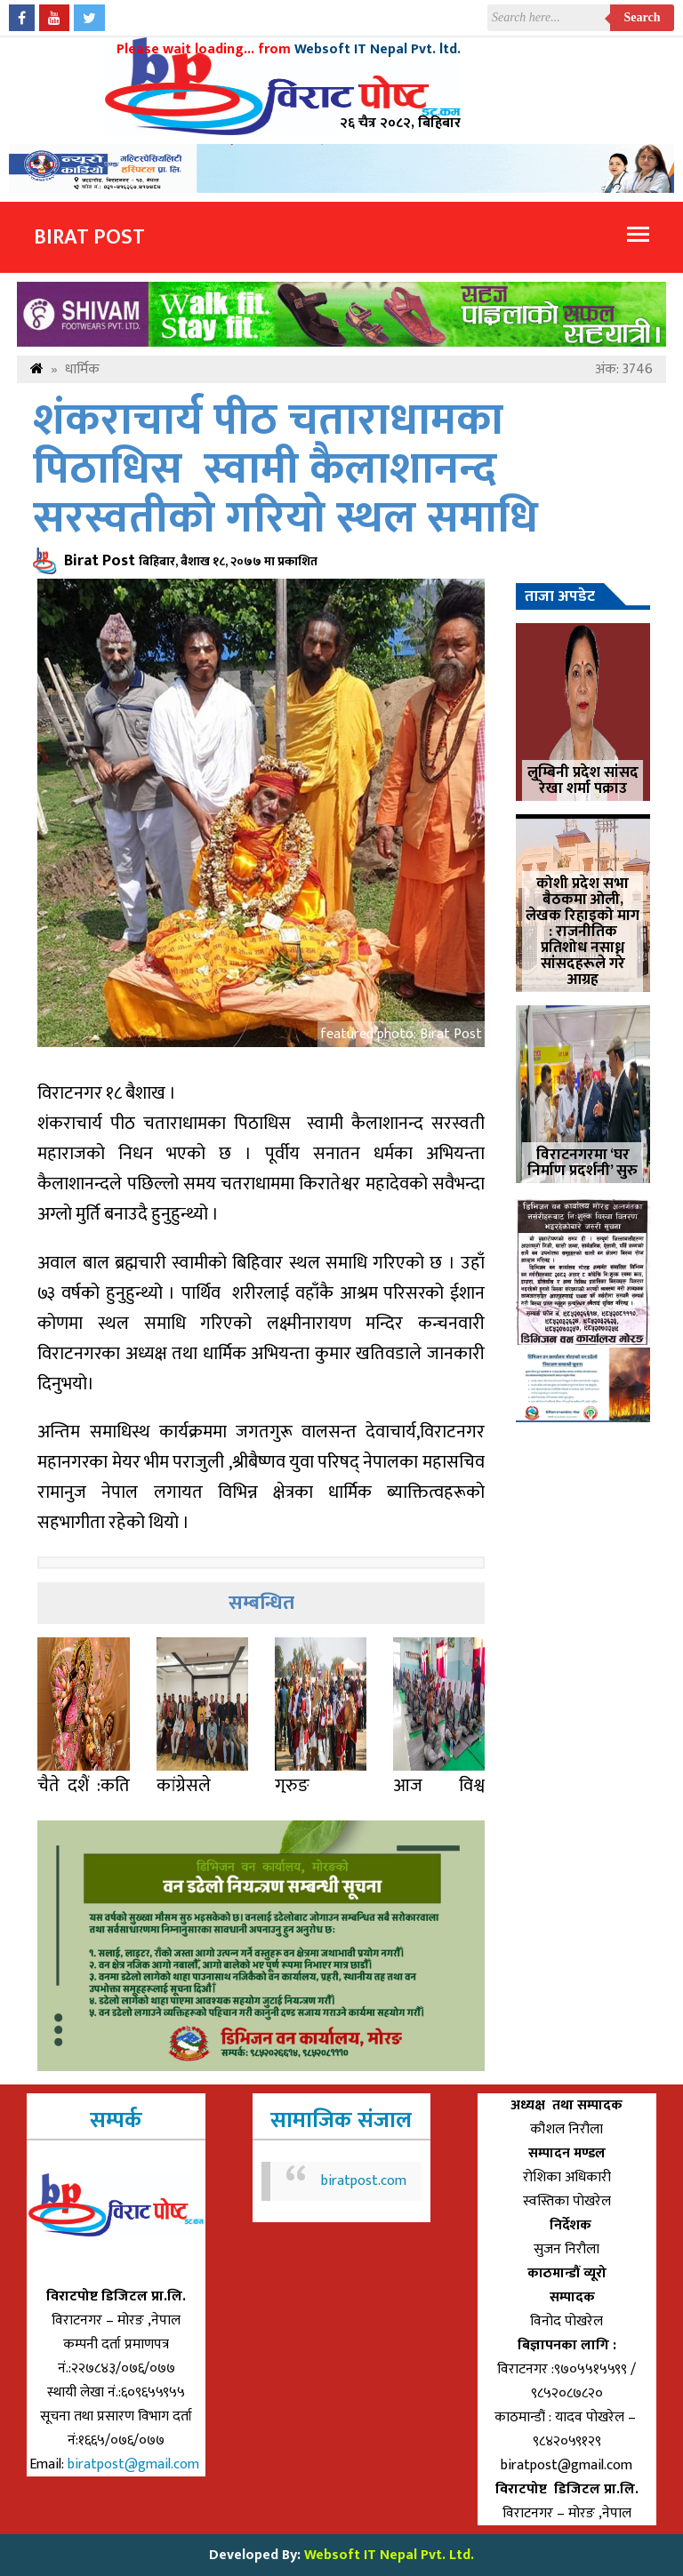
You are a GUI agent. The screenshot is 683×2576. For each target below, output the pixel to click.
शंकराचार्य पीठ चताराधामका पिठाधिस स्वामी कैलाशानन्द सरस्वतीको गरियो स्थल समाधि (285, 469)
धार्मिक (82, 369)
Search (642, 17)
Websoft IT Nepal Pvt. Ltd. (389, 2555)
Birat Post (89, 237)
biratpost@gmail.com (135, 2464)
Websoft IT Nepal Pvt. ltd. (377, 49)
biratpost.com (363, 2181)
